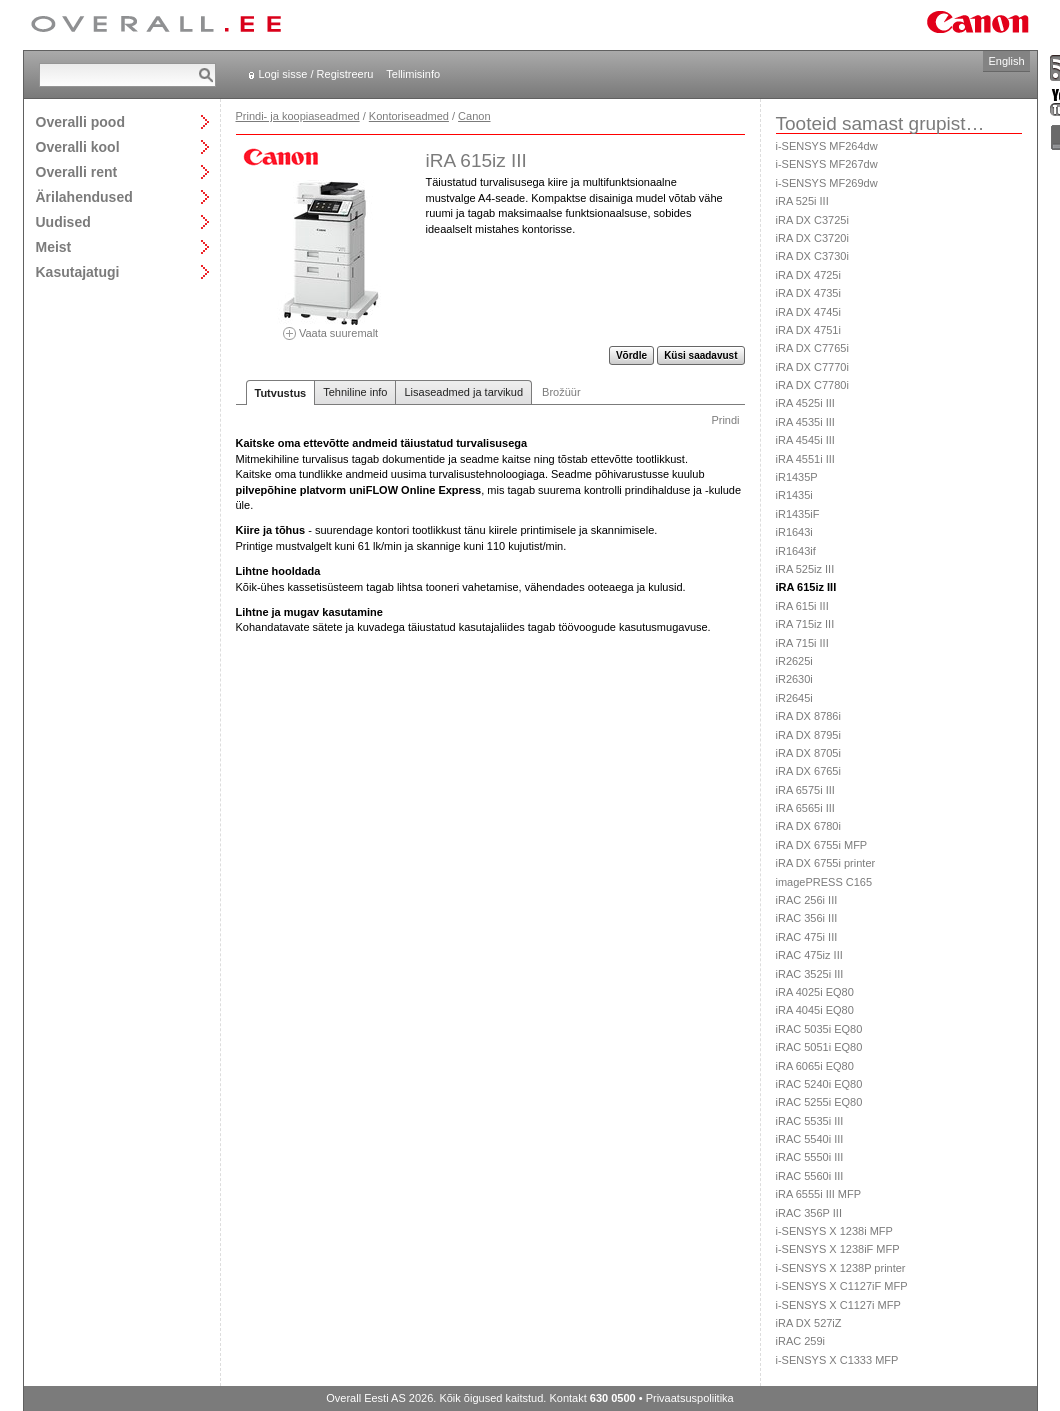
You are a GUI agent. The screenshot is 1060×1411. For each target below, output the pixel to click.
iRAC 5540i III (810, 1139)
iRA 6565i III (805, 808)
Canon (474, 116)
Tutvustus (281, 393)
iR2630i (794, 679)
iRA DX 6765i (808, 771)
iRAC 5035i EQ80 (819, 1029)
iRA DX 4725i (808, 275)
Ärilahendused (84, 196)
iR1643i (794, 532)
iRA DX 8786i (808, 716)
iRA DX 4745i (808, 312)
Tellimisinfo (413, 74)
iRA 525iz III (805, 569)
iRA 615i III (802, 606)
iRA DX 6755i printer (826, 863)
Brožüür (561, 392)
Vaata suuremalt (331, 326)
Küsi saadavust (700, 355)
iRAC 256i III (807, 900)
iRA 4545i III (805, 440)
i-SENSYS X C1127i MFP (838, 1305)
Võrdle (631, 355)
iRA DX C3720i (812, 238)
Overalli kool (78, 146)
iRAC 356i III (807, 918)
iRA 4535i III (805, 422)
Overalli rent (77, 171)
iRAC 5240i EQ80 (819, 1084)
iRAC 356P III (809, 1213)
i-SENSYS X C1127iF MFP (842, 1286)
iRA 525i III (802, 201)
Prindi (725, 420)
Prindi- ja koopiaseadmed (298, 116)
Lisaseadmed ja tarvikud (463, 392)
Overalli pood (80, 121)
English (1006, 61)
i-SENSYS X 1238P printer (841, 1268)
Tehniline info (355, 392)
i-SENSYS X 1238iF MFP (838, 1249)
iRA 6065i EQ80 (815, 1066)
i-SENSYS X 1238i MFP (834, 1231)
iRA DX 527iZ (809, 1323)
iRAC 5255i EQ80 (819, 1102)
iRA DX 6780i (808, 826)
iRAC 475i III (807, 937)
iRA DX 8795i (808, 735)
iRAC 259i (801, 1341)
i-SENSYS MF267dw (827, 164)
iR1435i (794, 495)
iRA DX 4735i (808, 293)
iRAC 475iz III (809, 955)
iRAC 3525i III (810, 974)
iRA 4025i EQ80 (815, 992)
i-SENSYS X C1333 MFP (837, 1360)
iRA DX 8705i (808, 753)
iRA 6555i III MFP (819, 1194)
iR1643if (796, 551)
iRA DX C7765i (812, 348)
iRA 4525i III (805, 403)
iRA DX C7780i (812, 385)
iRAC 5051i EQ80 (819, 1047)
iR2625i (794, 661)
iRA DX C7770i (812, 367)
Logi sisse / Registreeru (316, 74)
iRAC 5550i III (810, 1157)
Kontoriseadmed (409, 116)
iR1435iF (798, 514)
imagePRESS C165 (824, 882)
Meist (54, 246)
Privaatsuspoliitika (690, 1398)
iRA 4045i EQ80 (815, 1010)
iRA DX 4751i (808, 330)
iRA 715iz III (805, 624)
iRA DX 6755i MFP (822, 845)
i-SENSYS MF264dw (827, 146)
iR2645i (794, 698)
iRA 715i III (802, 643)
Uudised (63, 221)
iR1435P (797, 477)
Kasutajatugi (78, 271)
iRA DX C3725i (812, 220)
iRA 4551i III (805, 459)
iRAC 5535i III (810, 1121)
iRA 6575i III (805, 790)
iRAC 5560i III (810, 1176)
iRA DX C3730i (812, 256)
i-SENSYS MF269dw (827, 183)
